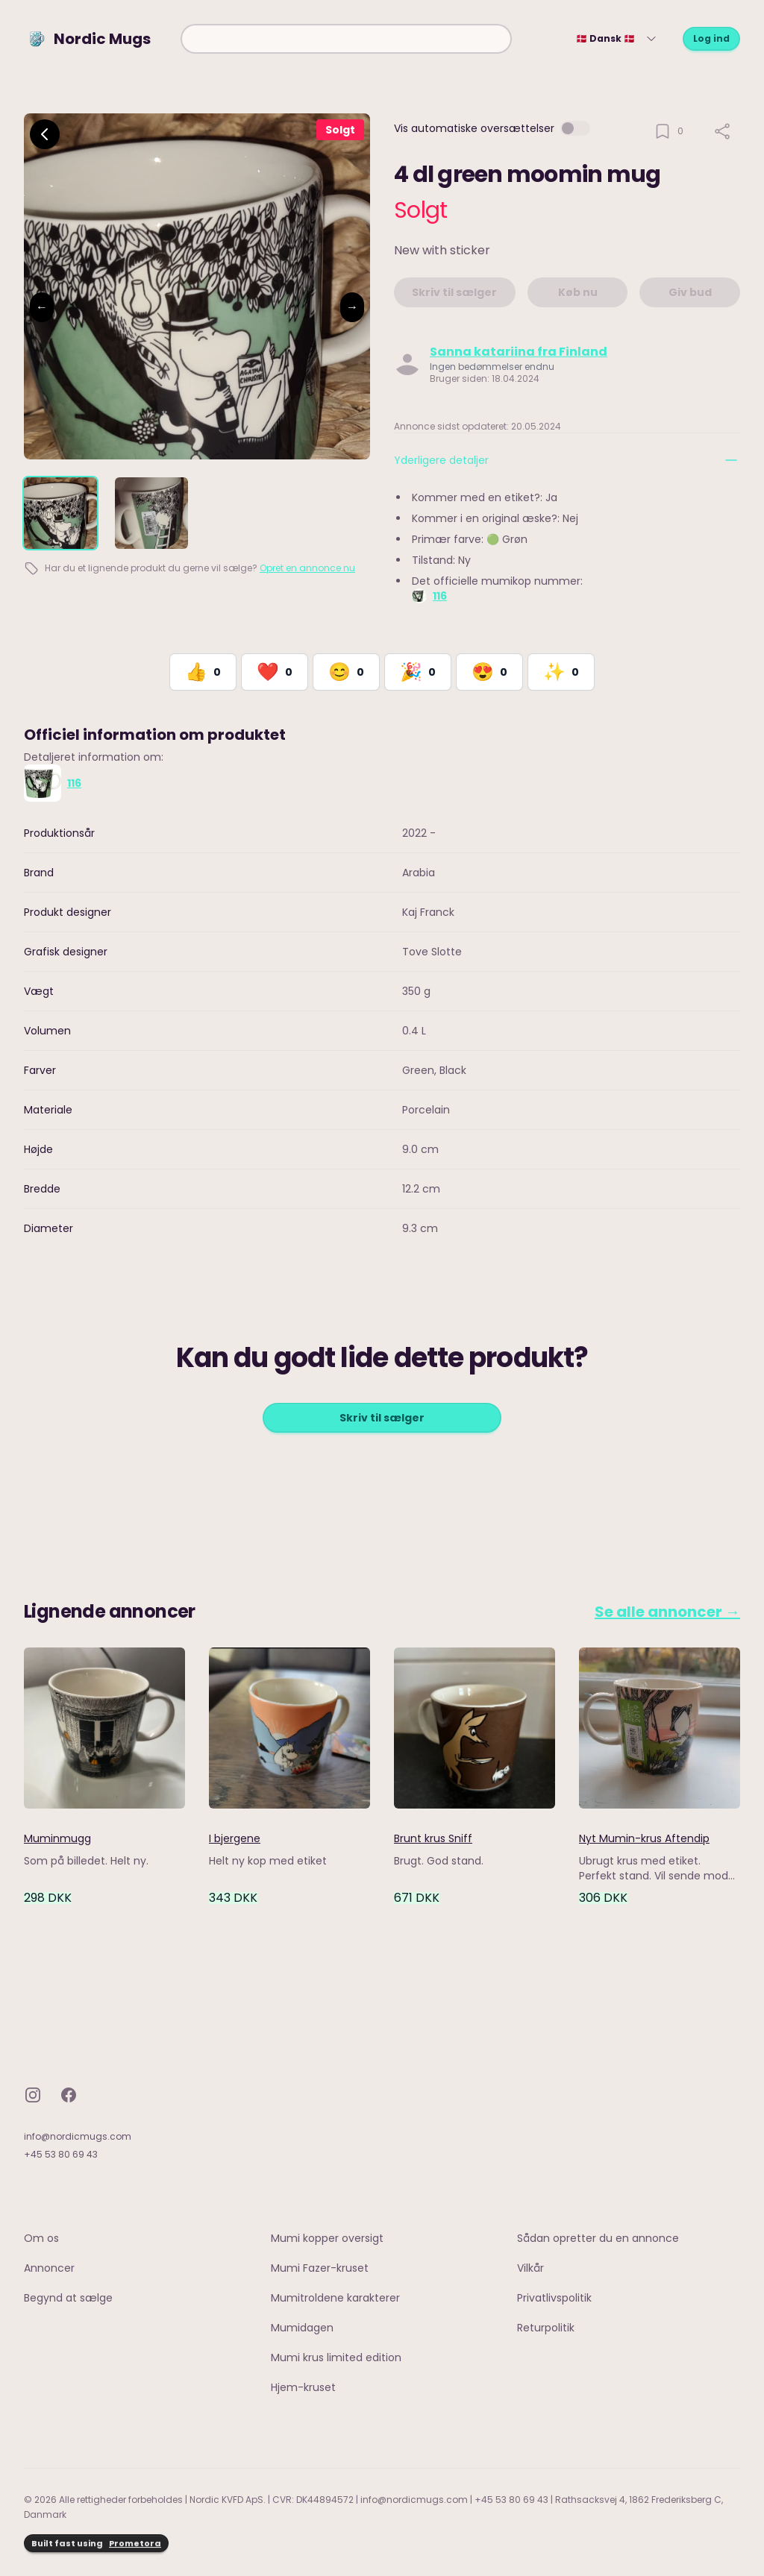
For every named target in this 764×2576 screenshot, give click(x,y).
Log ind (711, 38)
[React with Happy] (346, 672)
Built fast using (96, 2543)
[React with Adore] (489, 672)
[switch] (575, 128)
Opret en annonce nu (307, 568)
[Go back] (45, 134)
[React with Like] (203, 672)
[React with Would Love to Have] (561, 672)
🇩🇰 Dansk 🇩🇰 (616, 38)
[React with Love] (274, 672)
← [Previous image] (42, 306)
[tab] (60, 513)
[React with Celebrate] (418, 672)
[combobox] (346, 39)
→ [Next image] (352, 306)
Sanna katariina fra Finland (518, 351)
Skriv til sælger (382, 1417)
